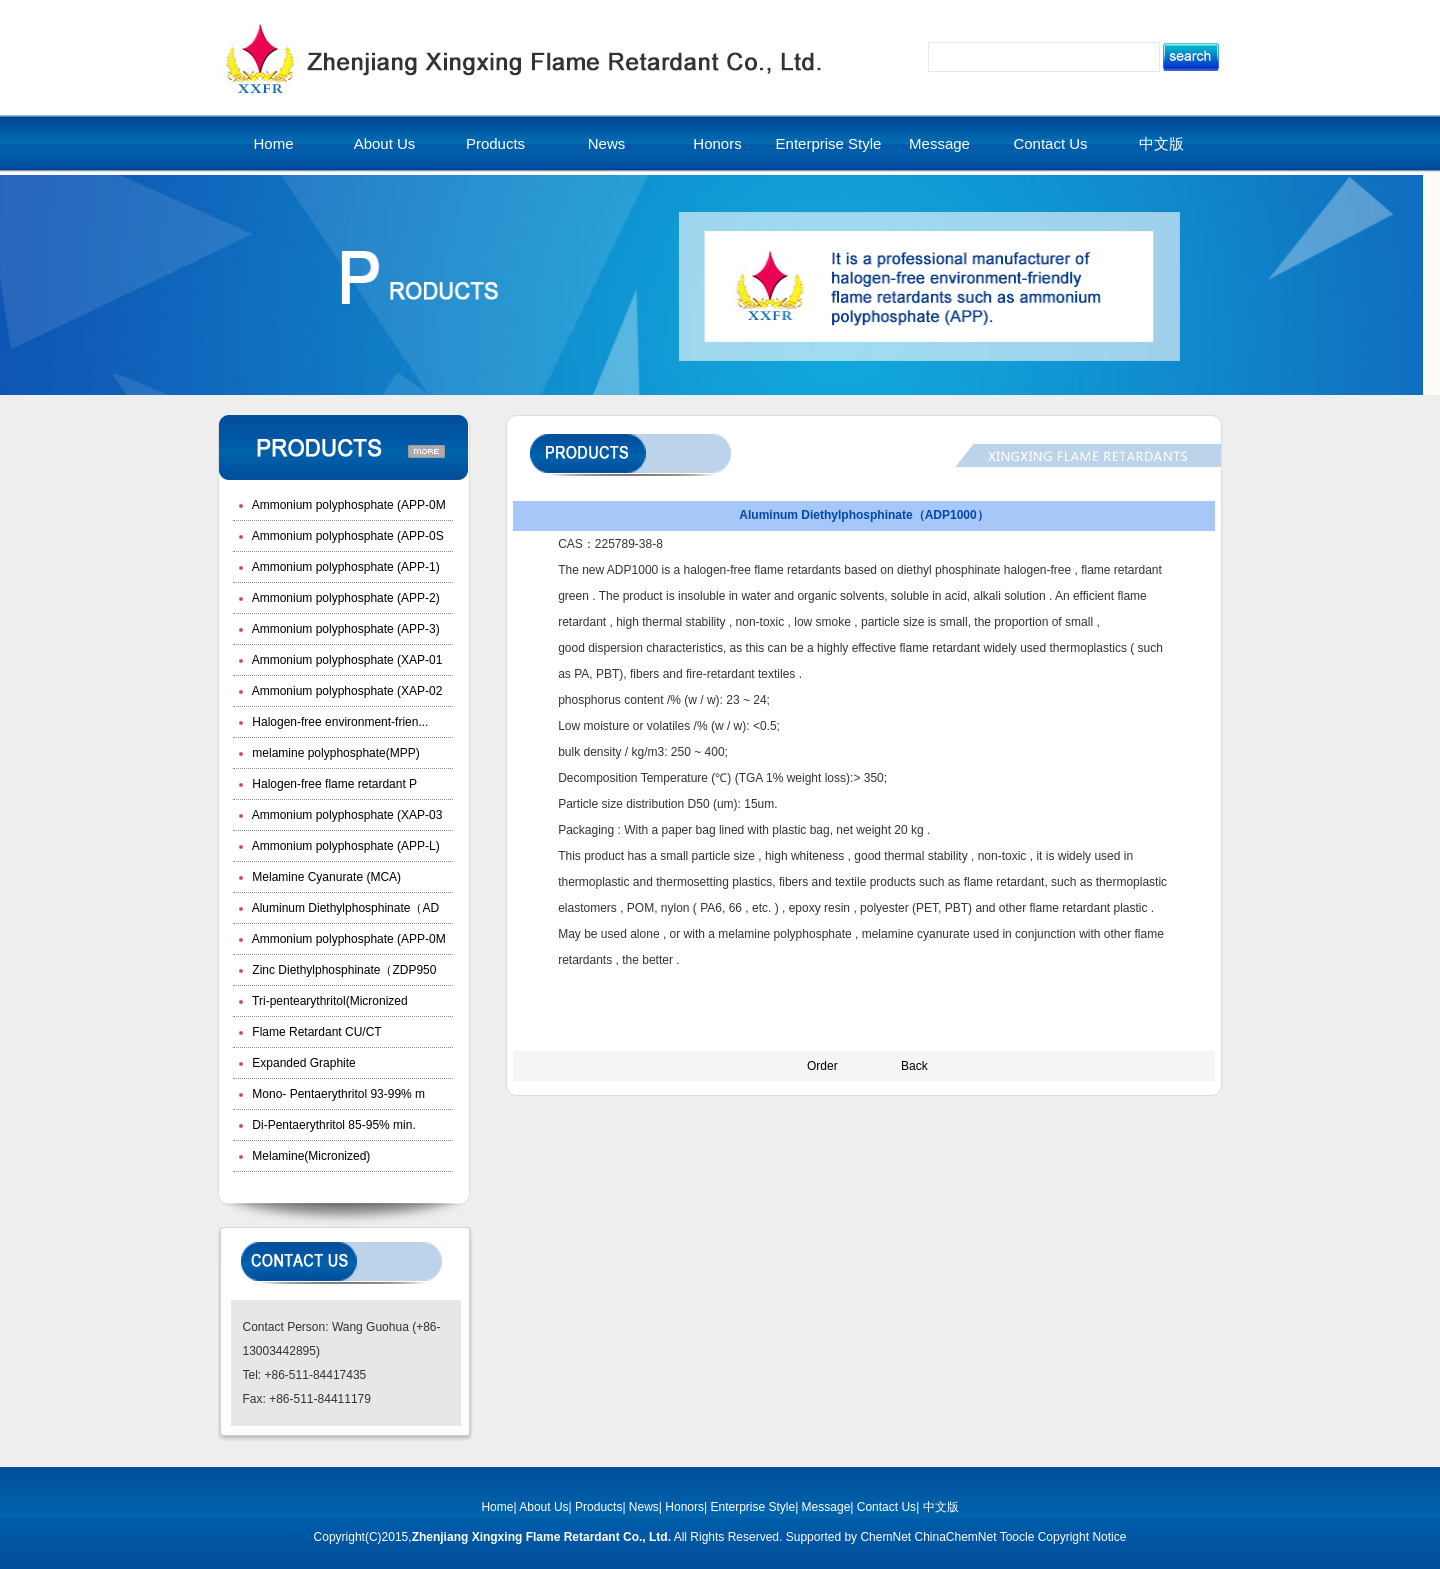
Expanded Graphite (302, 1063)
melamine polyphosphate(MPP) (334, 753)
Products (495, 143)
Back (914, 1066)
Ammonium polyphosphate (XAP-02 (345, 691)
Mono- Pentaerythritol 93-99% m (337, 1094)
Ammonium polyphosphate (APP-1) (344, 567)
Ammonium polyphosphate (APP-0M (347, 505)
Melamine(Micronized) (309, 1156)
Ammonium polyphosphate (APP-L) (344, 846)
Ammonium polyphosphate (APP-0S (346, 536)
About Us (385, 143)
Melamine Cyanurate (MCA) (325, 877)
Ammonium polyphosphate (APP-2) (344, 598)
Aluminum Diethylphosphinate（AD (344, 908)
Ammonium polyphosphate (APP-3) (344, 629)
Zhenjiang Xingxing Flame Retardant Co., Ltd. (541, 1537)
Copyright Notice (1082, 1537)
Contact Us (1050, 143)
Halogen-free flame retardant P (333, 784)
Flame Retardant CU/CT (315, 1032)
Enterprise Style (829, 143)
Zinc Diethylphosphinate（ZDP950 (342, 970)
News (607, 143)
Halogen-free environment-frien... (338, 722)
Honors (717, 143)
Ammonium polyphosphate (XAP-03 (345, 815)
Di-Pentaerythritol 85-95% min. (332, 1125)
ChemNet (885, 1537)
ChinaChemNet (955, 1537)
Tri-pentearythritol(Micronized (328, 1001)
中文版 (1161, 143)
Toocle (1017, 1537)
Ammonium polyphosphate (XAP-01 (345, 660)
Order (822, 1066)
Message (939, 143)
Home (273, 143)
